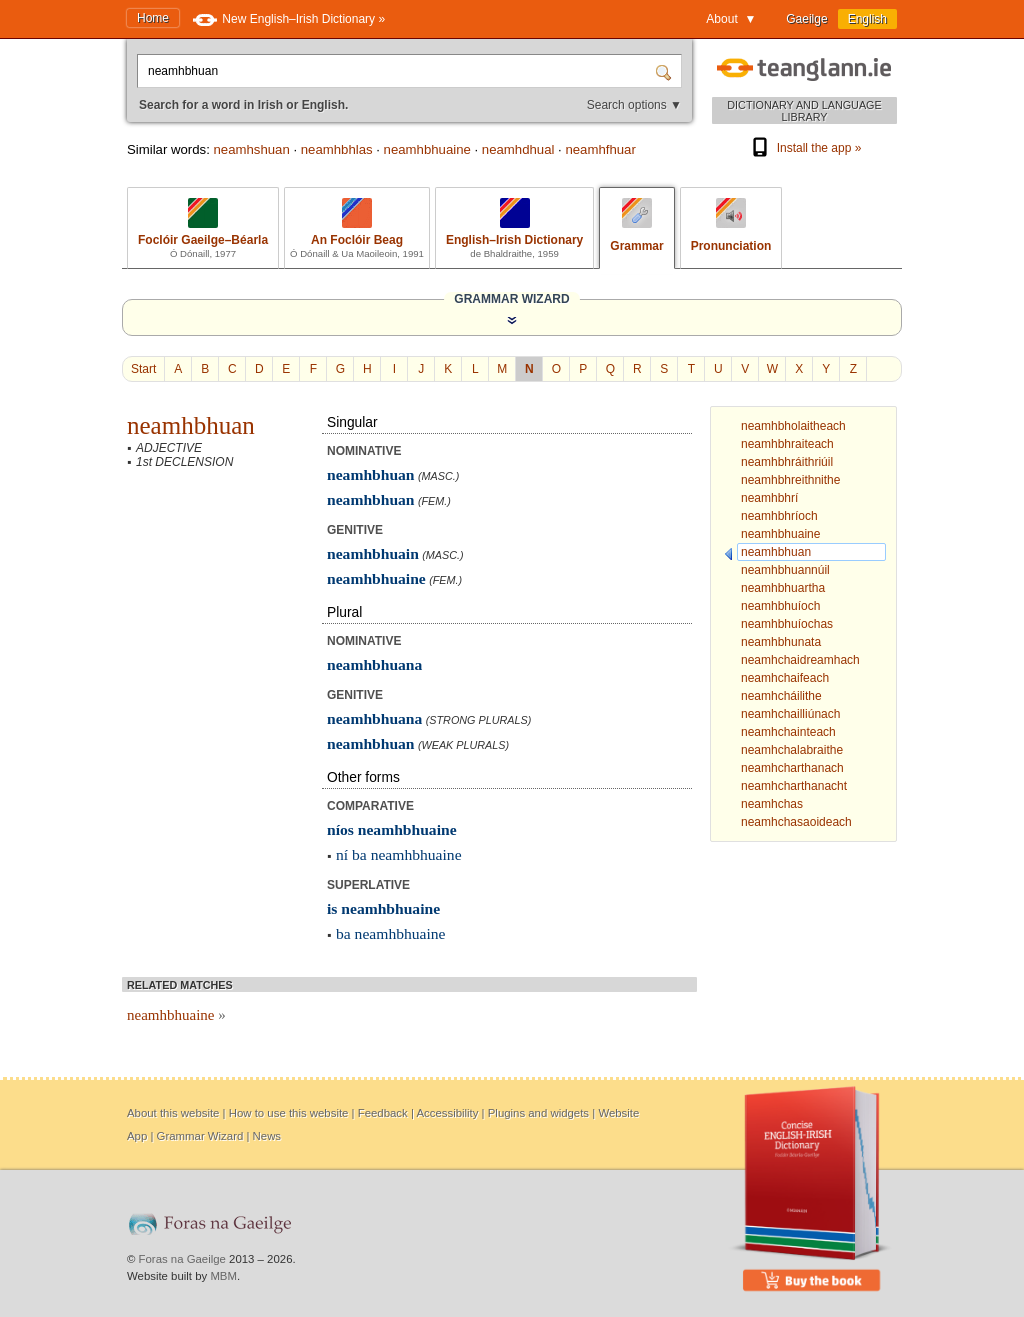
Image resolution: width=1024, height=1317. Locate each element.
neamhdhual (518, 149)
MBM (223, 1276)
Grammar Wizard (200, 1136)
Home (153, 18)
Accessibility (447, 1113)
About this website (173, 1113)
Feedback (383, 1113)
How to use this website (289, 1113)
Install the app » (805, 148)
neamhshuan (251, 149)
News (267, 1136)
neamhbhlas (337, 149)
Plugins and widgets (538, 1113)
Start (143, 369)
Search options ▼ (634, 105)
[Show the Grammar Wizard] (512, 320)
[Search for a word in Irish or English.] (398, 71)
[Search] (666, 71)
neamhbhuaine (427, 149)
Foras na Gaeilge (182, 1259)
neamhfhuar (600, 149)
